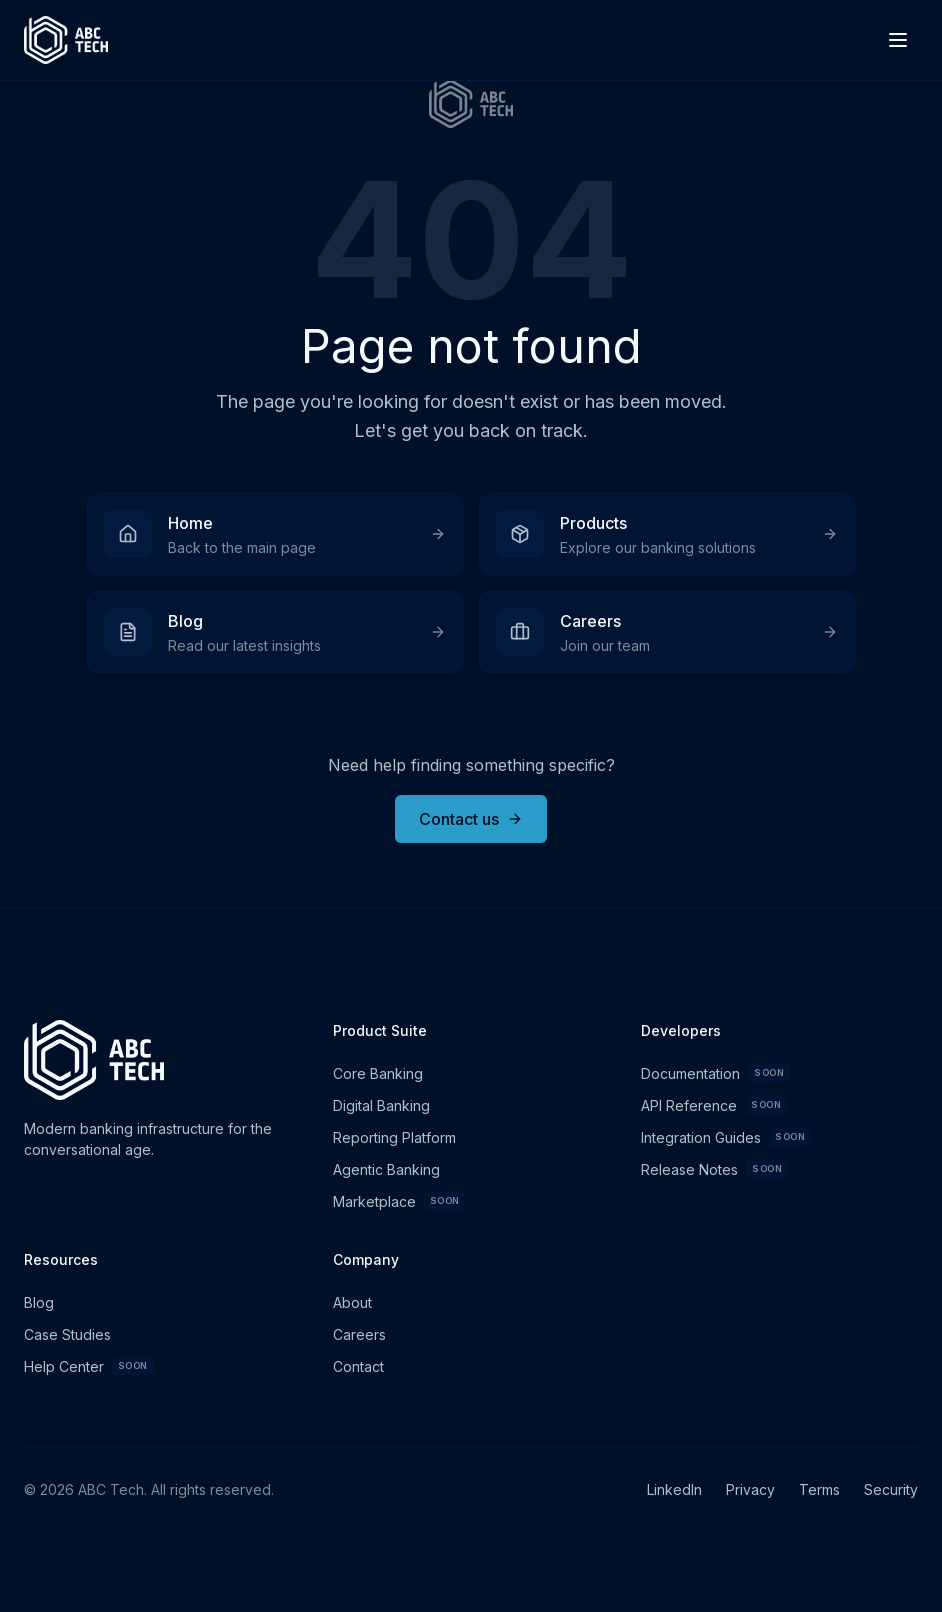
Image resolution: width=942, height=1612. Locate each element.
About (352, 1302)
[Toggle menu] (898, 40)
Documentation (715, 1073)
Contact (358, 1366)
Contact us (471, 819)
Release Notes (714, 1169)
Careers (359, 1334)
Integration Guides (726, 1137)
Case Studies (67, 1334)
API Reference (714, 1105)
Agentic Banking (386, 1169)
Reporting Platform (394, 1137)
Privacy (750, 1489)
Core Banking (378, 1073)
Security (891, 1489)
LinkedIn (674, 1489)
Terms (819, 1489)
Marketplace (399, 1201)
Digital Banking (381, 1105)
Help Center (89, 1366)
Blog (39, 1302)
